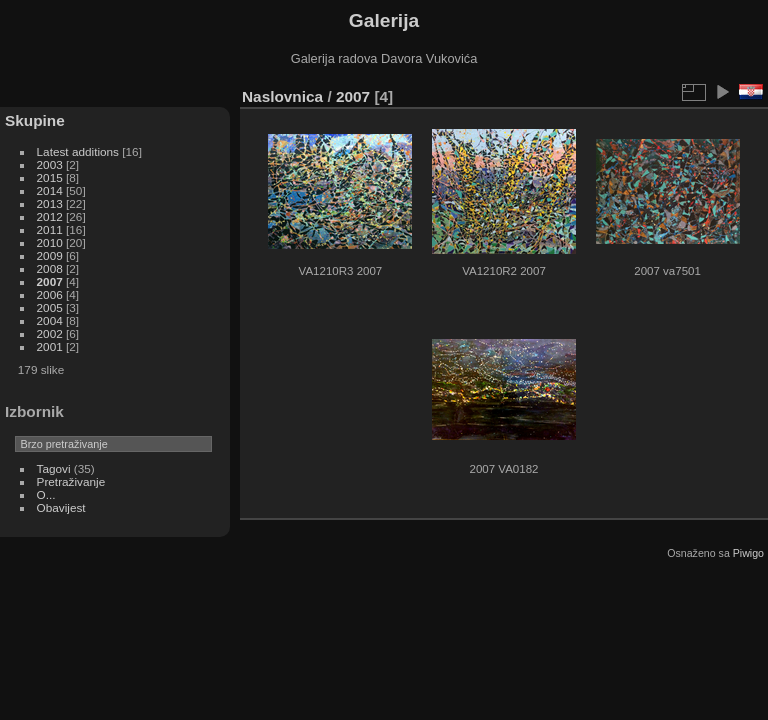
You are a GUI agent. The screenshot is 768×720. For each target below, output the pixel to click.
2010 (50, 242)
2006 (50, 294)
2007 (50, 281)
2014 (50, 190)
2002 (50, 333)
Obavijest (61, 507)
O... (46, 494)
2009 (50, 255)
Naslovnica (282, 96)
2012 (50, 216)
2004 (50, 320)
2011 (50, 229)
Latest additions (78, 151)
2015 (50, 177)
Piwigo (748, 553)
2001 (50, 346)
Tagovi (54, 468)
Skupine (35, 120)
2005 (50, 307)
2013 (50, 203)
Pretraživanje (71, 481)
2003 (50, 164)
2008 (50, 268)
